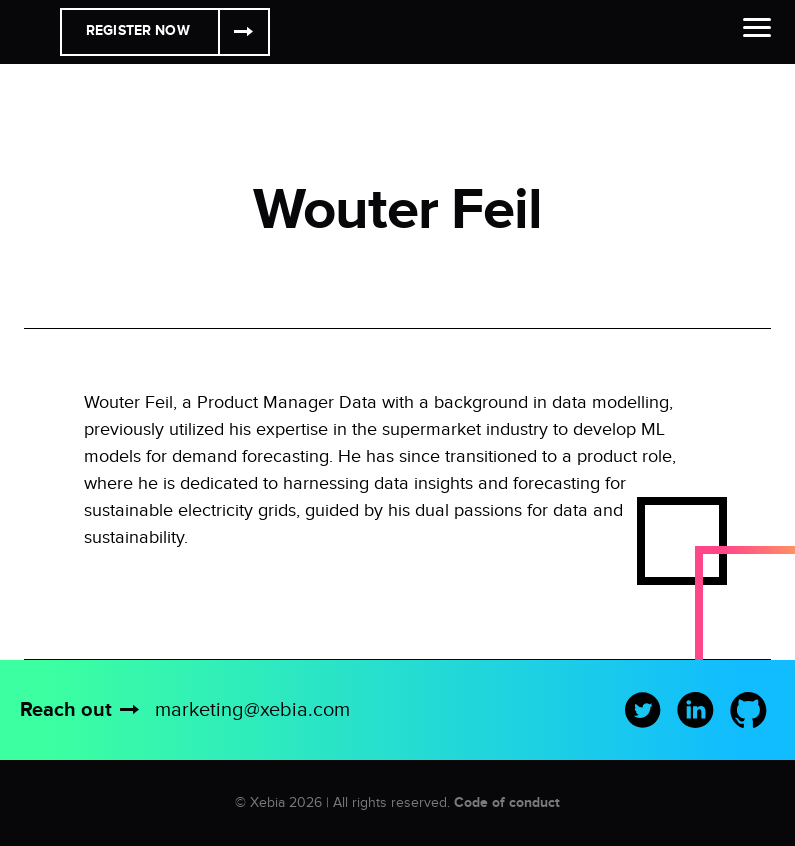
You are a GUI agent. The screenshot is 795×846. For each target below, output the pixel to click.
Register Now (138, 30)
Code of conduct (507, 802)
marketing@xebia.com (252, 710)
